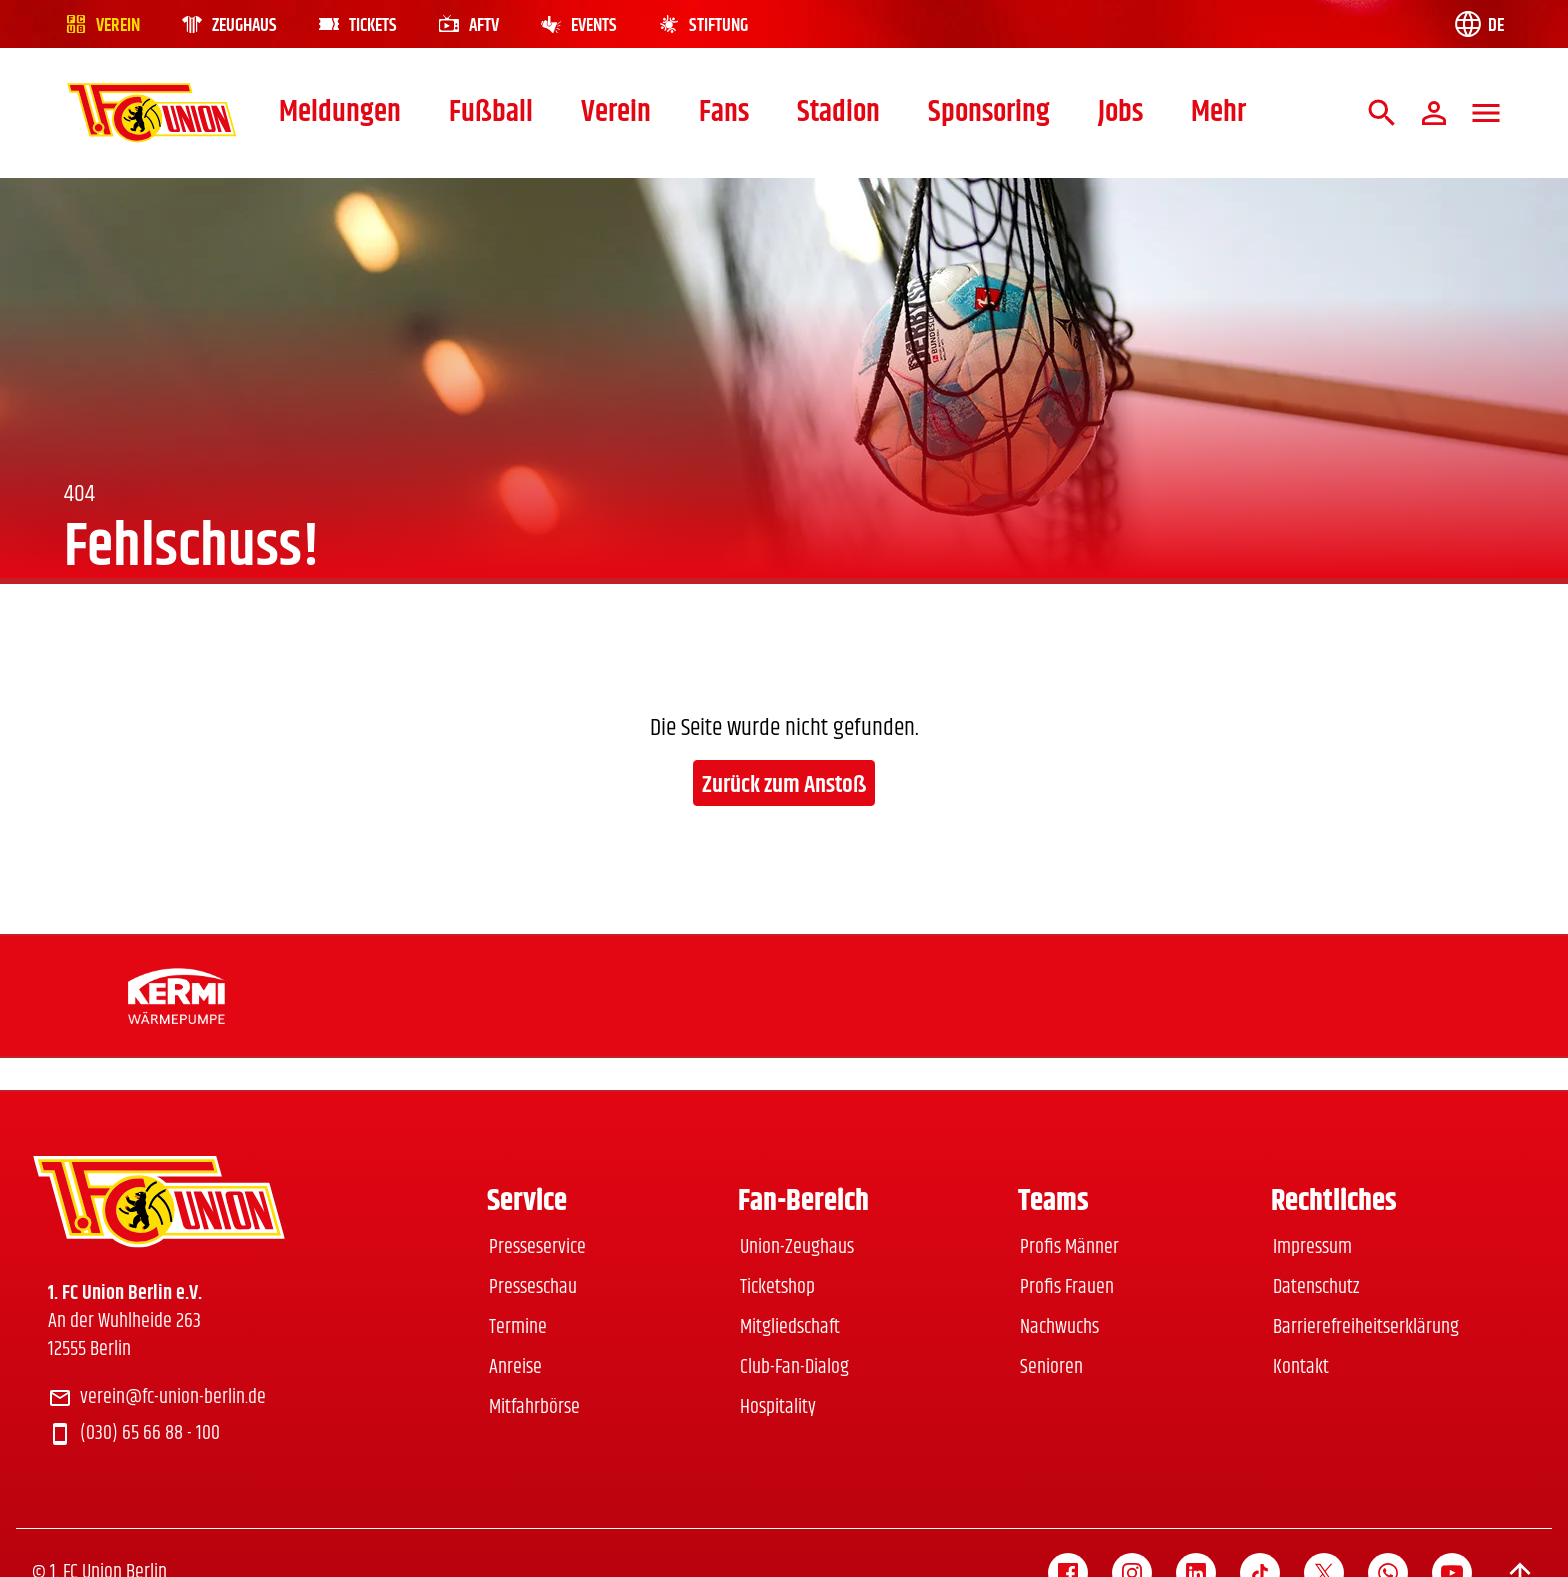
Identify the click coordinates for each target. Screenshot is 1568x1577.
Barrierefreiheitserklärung (1366, 1327)
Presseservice (537, 1247)
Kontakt (1301, 1367)
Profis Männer (1069, 1247)
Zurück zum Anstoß (784, 785)
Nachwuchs (1059, 1327)
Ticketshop (777, 1287)
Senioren (1051, 1367)
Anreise (515, 1367)
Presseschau (533, 1287)
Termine (518, 1327)
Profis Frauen (1067, 1287)
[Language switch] (1478, 24)
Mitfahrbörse (534, 1407)
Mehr (1218, 112)
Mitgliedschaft (790, 1327)
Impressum (1312, 1247)
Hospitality (778, 1407)
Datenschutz (1316, 1287)
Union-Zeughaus (797, 1247)
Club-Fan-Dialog (794, 1367)
